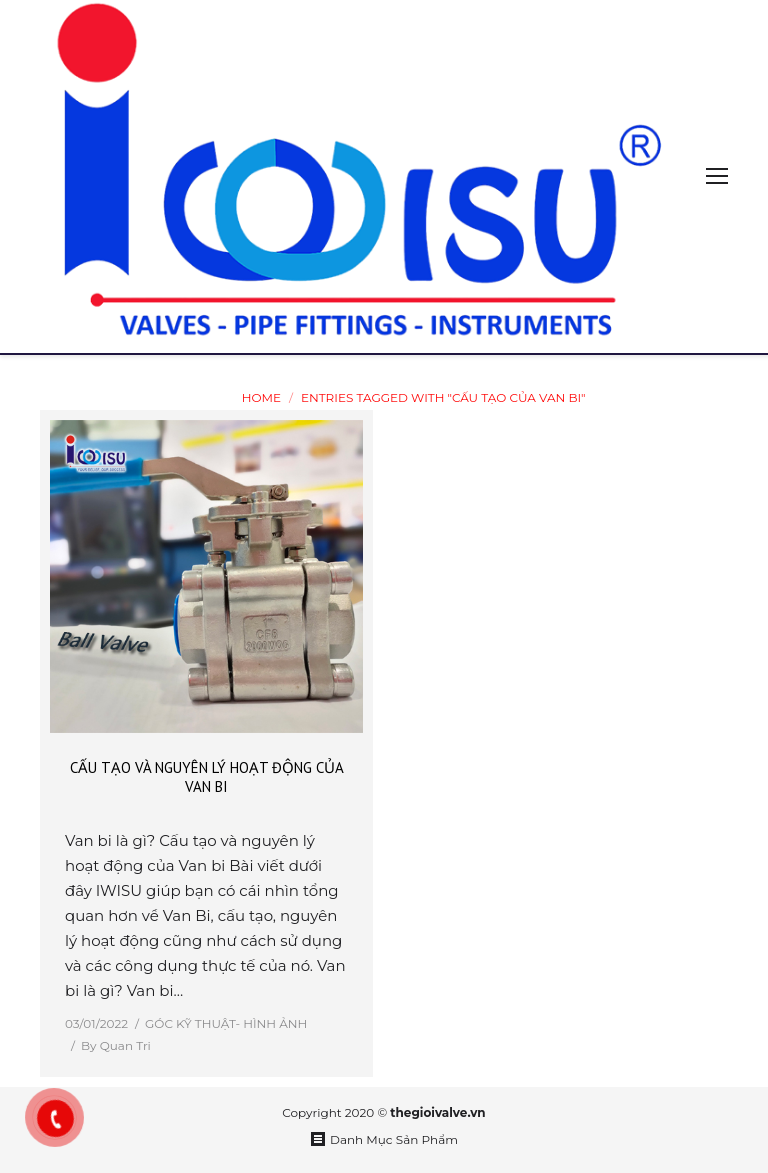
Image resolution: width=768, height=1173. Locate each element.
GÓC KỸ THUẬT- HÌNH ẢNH (226, 1023)
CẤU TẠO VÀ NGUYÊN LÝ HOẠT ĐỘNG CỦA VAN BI (207, 777)
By (116, 1045)
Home (261, 397)
